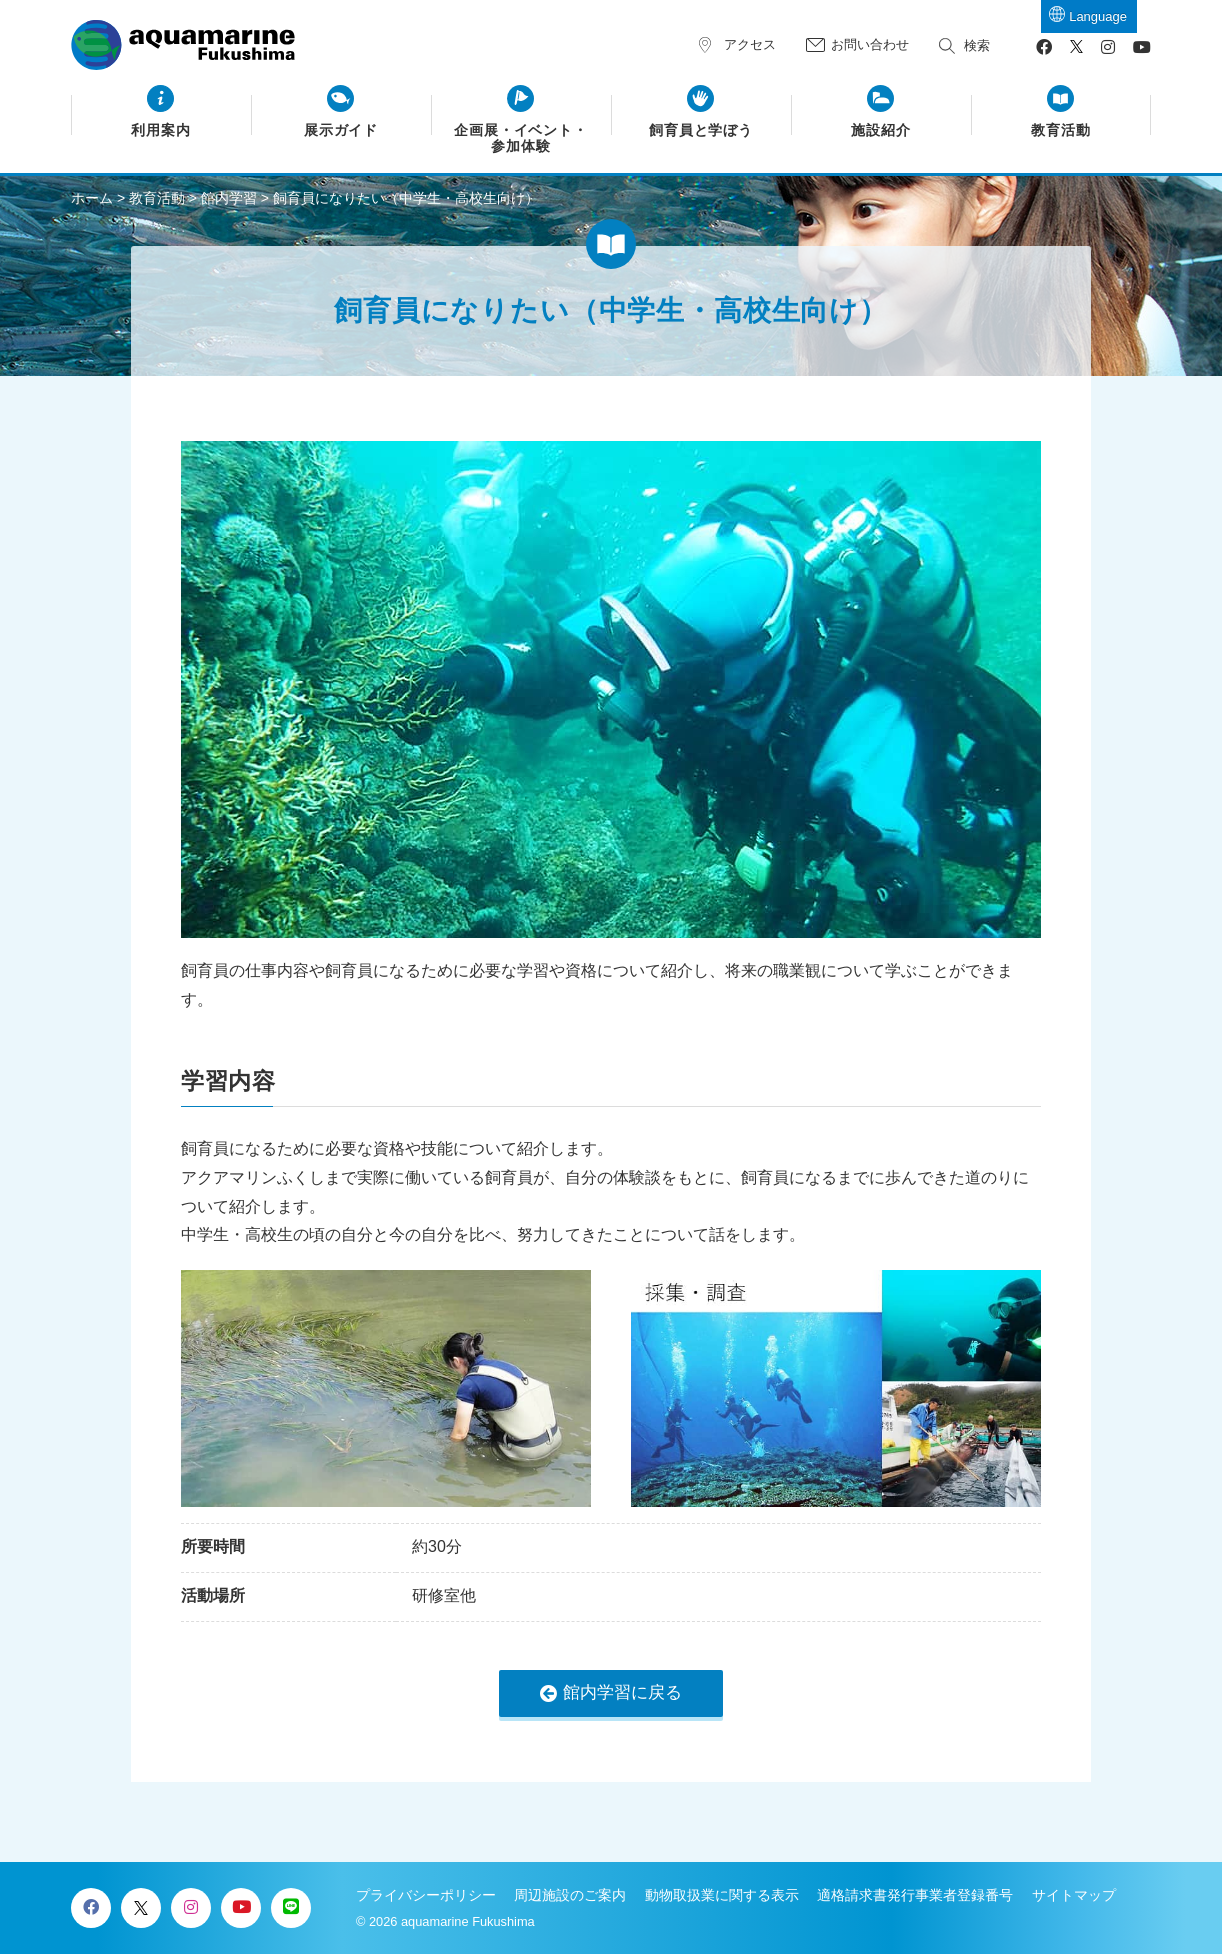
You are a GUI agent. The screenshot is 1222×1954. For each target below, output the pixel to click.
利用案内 (161, 130)
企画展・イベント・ (521, 139)
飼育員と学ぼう (701, 130)
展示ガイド (341, 130)
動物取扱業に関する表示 (722, 1895)
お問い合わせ (870, 44)
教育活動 (1061, 130)
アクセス (750, 44)
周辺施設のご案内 (570, 1895)
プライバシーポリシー (426, 1895)
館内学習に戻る (622, 1692)
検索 (977, 45)
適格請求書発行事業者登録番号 (915, 1895)
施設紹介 (881, 130)
